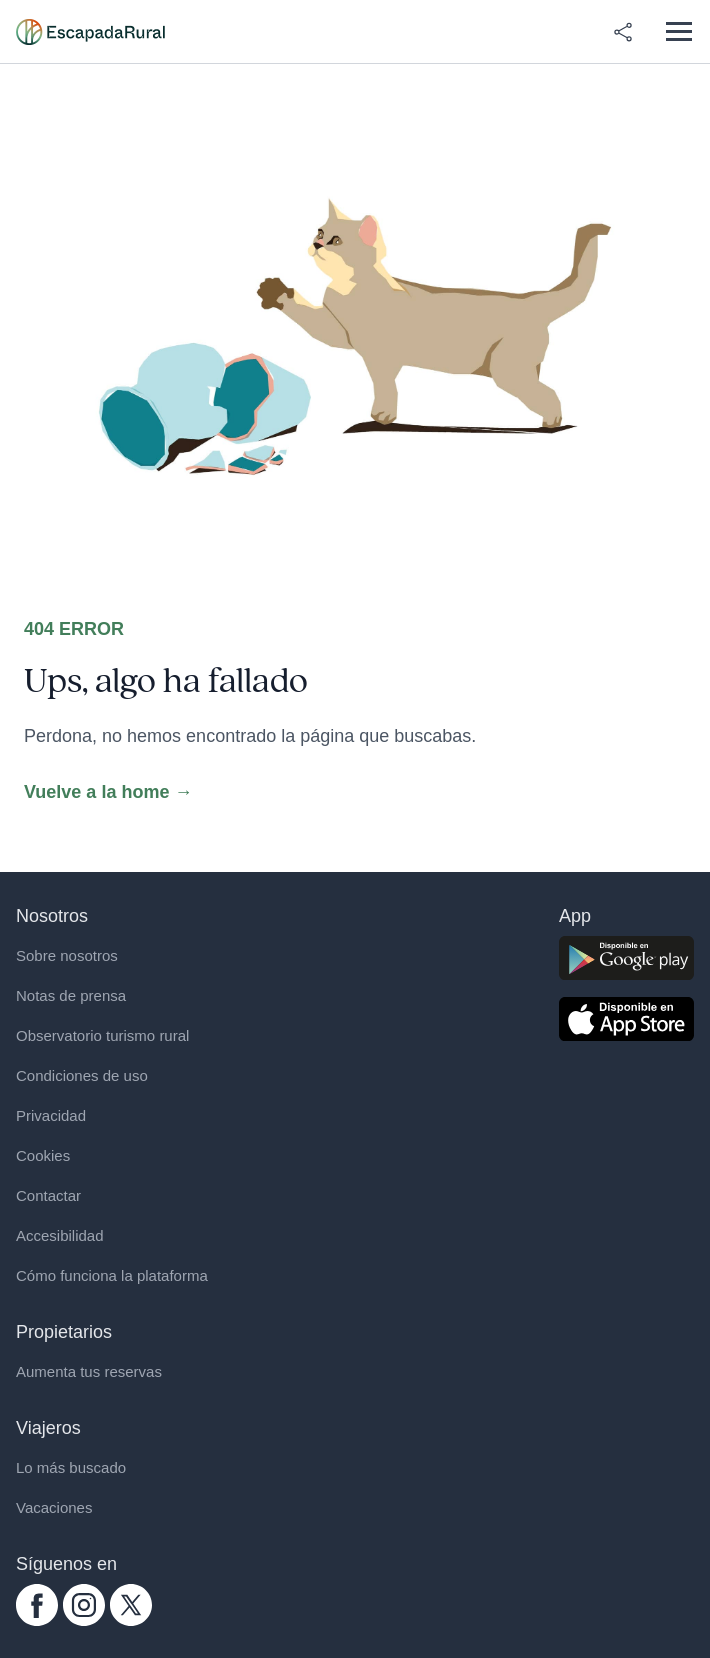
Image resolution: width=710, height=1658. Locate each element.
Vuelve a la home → (108, 792)
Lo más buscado (71, 1467)
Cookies (43, 1155)
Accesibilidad (60, 1235)
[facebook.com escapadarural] (37, 1605)
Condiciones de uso (82, 1075)
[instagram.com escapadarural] (84, 1605)
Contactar (48, 1195)
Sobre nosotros (67, 955)
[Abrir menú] (678, 31)
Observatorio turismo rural (102, 1035)
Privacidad (51, 1115)
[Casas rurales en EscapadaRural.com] (90, 32)
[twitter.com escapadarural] (131, 1605)
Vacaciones (54, 1507)
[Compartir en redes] (623, 32)
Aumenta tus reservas (89, 1371)
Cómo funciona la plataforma (112, 1275)
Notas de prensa (71, 995)
